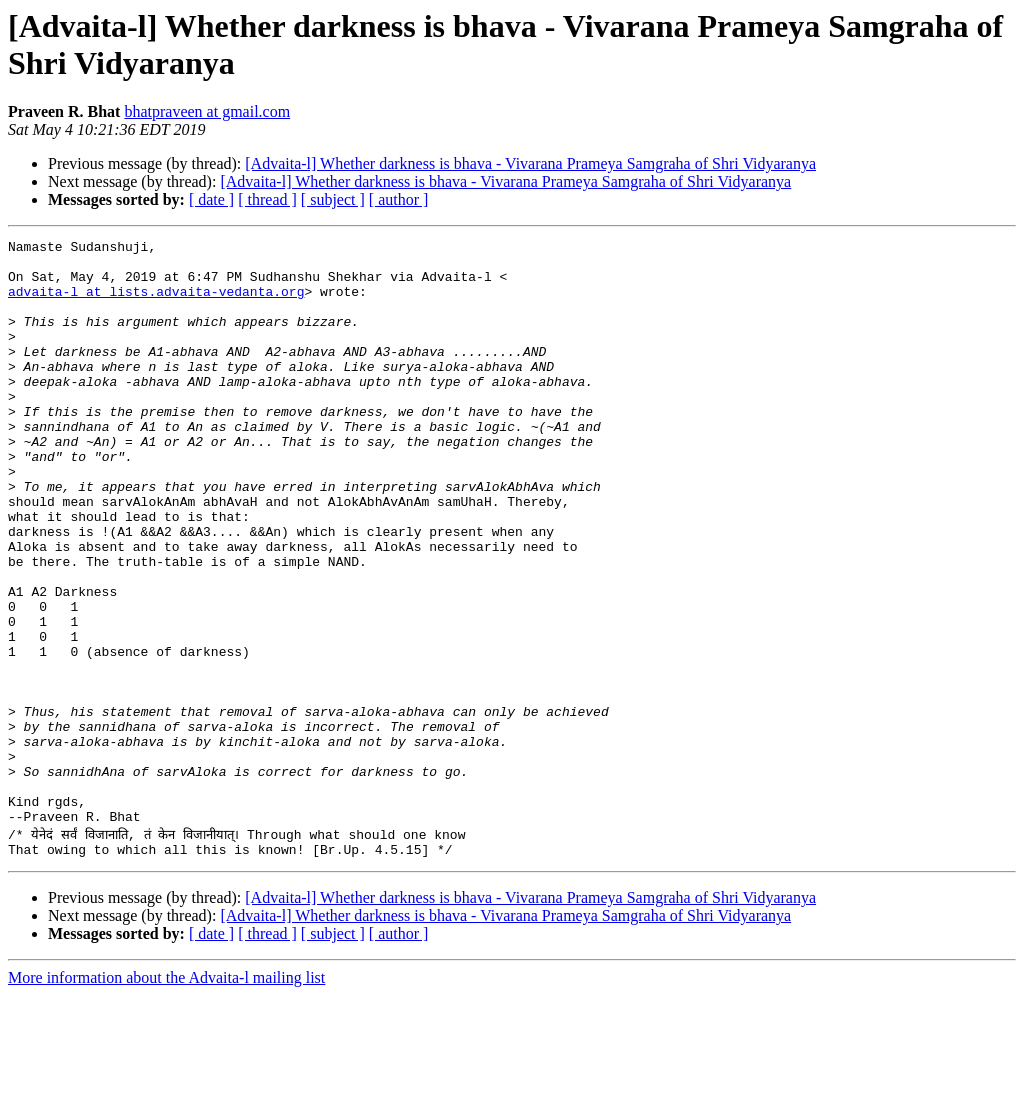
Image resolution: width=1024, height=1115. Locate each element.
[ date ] (211, 199)
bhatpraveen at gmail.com (207, 111)
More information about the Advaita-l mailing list (166, 1097)
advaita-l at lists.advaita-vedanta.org (156, 303)
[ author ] (399, 199)
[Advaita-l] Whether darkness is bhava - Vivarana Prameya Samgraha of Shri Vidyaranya (530, 163)
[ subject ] (333, 199)
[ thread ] (267, 199)
